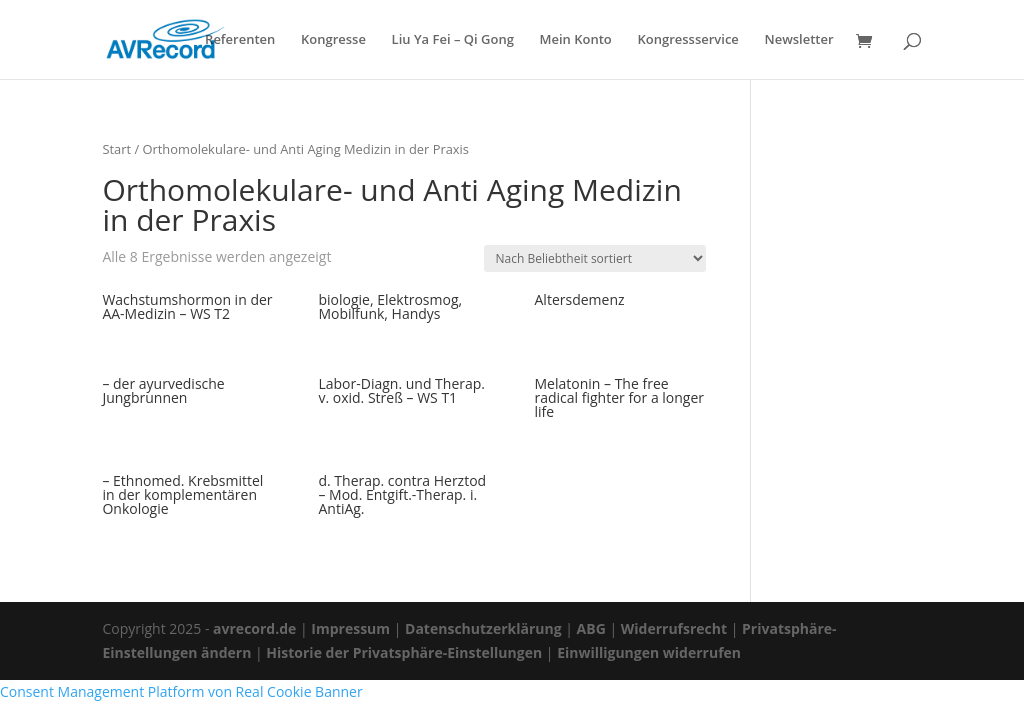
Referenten (240, 40)
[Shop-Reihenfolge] (595, 258)
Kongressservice (687, 40)
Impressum (350, 628)
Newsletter (798, 40)
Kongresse (333, 40)
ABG (591, 628)
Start (116, 149)
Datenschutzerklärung (483, 628)
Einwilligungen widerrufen (649, 652)
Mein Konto (576, 40)
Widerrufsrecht (674, 628)
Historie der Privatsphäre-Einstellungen (404, 652)
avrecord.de (254, 628)
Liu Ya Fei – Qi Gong (453, 40)
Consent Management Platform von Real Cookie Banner (181, 691)
